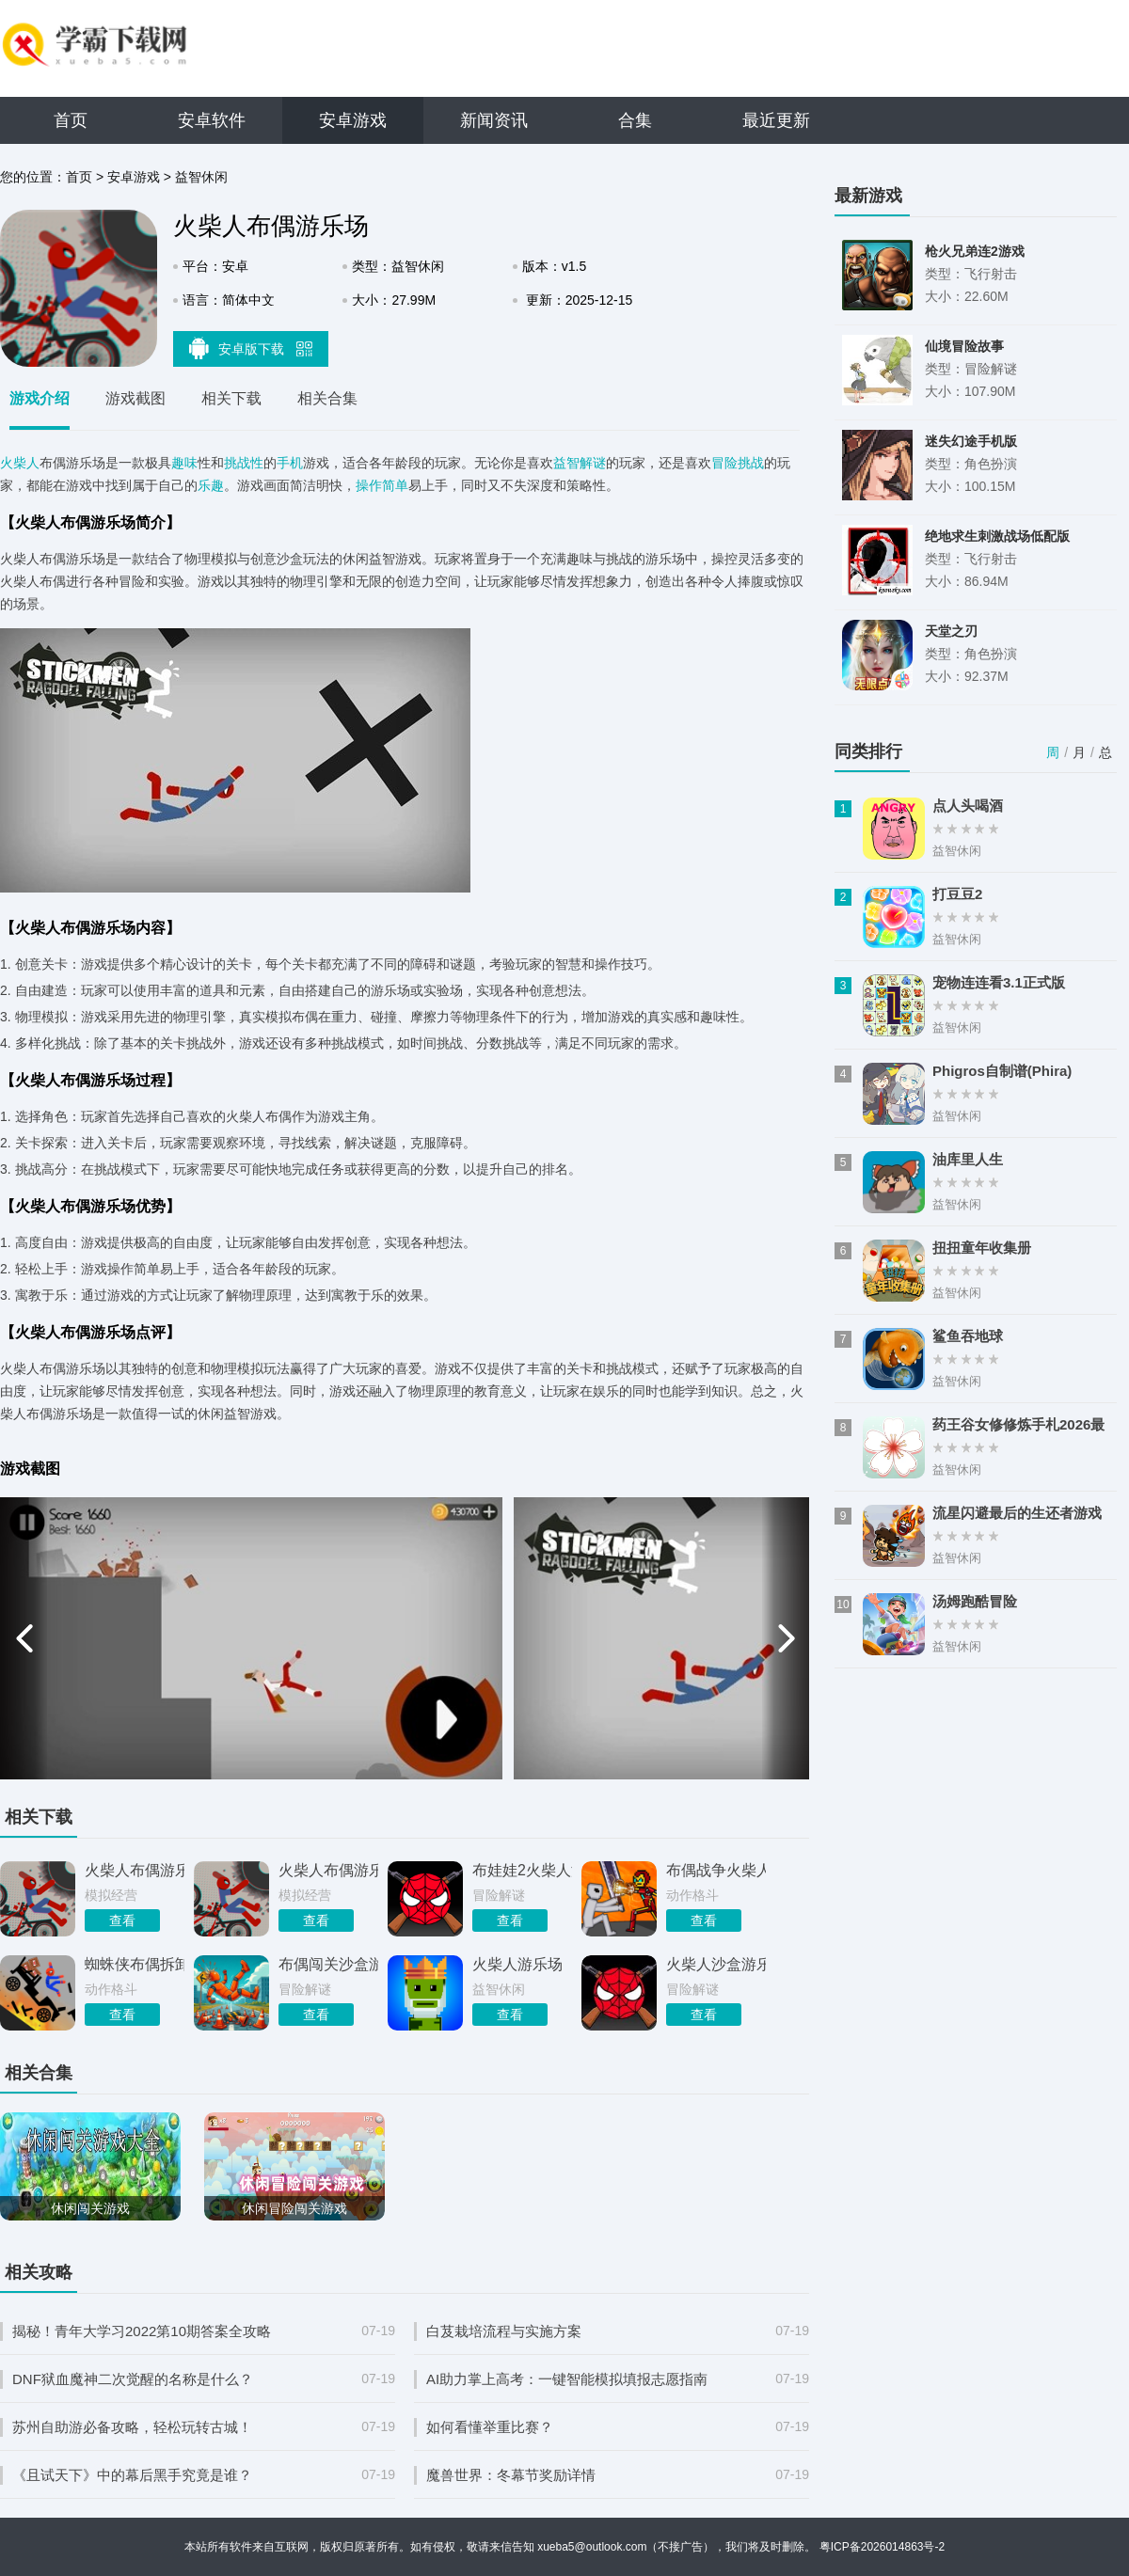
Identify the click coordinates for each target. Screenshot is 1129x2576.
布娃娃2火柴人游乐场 (522, 1870)
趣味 (184, 462)
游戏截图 (135, 398)
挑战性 (243, 462)
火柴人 (20, 462)
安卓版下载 (251, 348)
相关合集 (327, 398)
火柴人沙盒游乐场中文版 (716, 1964)
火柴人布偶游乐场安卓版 (328, 1870)
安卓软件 (212, 120)
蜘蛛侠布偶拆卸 (134, 1964)
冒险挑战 (737, 462)
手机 (290, 462)
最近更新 (776, 120)
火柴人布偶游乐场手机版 (134, 1870)
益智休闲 (201, 176)
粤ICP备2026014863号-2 (882, 2546)
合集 (635, 120)
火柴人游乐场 (517, 1964)
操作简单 (382, 485)
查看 (122, 1920)
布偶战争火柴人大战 (716, 1870)
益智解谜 (579, 462)
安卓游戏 (353, 120)
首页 (70, 120)
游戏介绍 (39, 398)
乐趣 (211, 485)
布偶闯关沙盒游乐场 (328, 1964)
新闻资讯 (494, 120)
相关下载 (231, 398)
